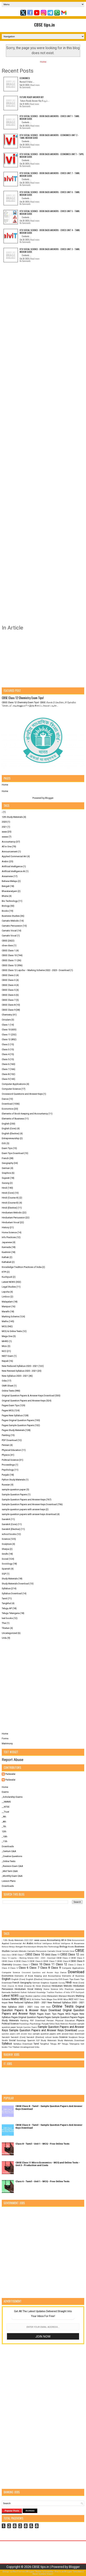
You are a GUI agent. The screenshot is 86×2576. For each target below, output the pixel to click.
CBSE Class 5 (8, 990)
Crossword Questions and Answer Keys (22, 1094)
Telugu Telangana (11, 1613)
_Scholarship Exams (12, 1797)
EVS (4, 1143)
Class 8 (5, 1074)
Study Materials (10, 1578)
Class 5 (5, 1059)
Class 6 (5, 1064)
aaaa (4, 831)
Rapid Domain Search (43, 2574)
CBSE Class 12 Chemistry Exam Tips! (23, 697)
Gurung (5, 1183)
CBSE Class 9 (8, 1009)
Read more (35, 85)
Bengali (5, 886)
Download (7, 1103)
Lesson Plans (9, 1881)
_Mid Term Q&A (10, 1871)
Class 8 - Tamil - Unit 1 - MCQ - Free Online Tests (42, 2143)
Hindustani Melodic (12, 1212)
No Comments (25, 87)
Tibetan (5, 1628)
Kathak (5, 1257)
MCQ (4, 1326)
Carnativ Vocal (9, 935)
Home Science (9, 1232)
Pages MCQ (8, 1410)
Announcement (9, 851)
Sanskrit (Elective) (11, 1529)
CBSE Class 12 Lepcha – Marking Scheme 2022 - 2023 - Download (36, 970)
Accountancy (8, 841)
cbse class (7, 945)
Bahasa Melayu (9, 881)
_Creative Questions (12, 1856)
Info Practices (9, 1237)
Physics (6, 1455)
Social (5, 1559)
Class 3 (5, 1049)
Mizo (4, 1346)
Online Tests (8, 1390)
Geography (7, 1163)
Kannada (6, 1247)
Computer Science (11, 1089)
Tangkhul (6, 1603)
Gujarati (6, 1178)
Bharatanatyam (9, 891)
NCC (4, 1351)
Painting (6, 1435)
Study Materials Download (15, 1583)
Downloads (8, 1846)
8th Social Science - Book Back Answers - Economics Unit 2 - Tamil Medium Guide (49, 136)
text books (7, 1618)
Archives (30, 2510)
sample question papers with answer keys (23, 1509)
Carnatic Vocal (9, 930)
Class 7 (5, 1069)
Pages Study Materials (13, 1430)
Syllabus (6, 1588)
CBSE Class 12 (9, 965)
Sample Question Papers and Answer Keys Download (29, 1504)
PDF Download (9, 1440)
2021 (4, 826)
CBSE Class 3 (8, 980)
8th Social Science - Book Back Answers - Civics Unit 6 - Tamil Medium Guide (50, 193)
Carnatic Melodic (10, 920)
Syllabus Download (12, 1593)
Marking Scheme (10, 1316)
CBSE (4, 940)
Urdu (4, 1638)
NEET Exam (7, 1356)
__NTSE (5, 1806)
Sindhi (5, 1553)
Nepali (5, 1361)
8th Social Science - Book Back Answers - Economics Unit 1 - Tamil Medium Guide (52, 155)
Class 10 (6, 1029)
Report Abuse (12, 1760)
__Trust (5, 1811)
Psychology (8, 1469)
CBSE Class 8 (8, 1004)
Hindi (4, 1187)
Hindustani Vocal (10, 1222)
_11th (4, 1841)
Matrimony (7, 1743)
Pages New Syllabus (12, 1415)
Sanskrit (6, 1519)
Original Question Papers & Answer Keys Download (28, 1395)
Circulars (6, 1019)
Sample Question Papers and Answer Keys (23, 1499)
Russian (6, 1484)
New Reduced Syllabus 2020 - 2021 (20, 1366)
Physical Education (11, 1450)
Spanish (6, 1568)
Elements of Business (13, 1118)
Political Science (10, 1460)
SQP (4, 1573)
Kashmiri (6, 1252)
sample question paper (14, 1489)
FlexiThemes (19, 2571)
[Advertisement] (43, 446)
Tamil (4, 1598)
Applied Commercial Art (14, 856)
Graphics (6, 1173)
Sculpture (7, 1544)
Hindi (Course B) (10, 1202)
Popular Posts (12, 2510)
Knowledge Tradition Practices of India (22, 1267)
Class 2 (5, 1044)
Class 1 (5, 1024)
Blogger (49, 798)
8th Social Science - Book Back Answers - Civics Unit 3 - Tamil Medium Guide (50, 250)
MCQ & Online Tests (12, 1331)
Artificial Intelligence (12, 866)
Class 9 (5, 1079)
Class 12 (6, 1039)
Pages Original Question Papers (18, 1420)
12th (4, 1831)
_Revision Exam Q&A (12, 1866)
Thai (4, 1623)
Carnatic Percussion (12, 925)
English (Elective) (10, 1133)
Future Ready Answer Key (32, 97)
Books (5, 911)
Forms (5, 1738)
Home (43, 61)
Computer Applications (14, 1084)
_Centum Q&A (9, 1851)
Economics (25, 78)
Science (6, 1539)
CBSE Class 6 (8, 995)
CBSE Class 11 (9, 960)
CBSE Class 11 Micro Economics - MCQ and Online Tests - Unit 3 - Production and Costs (48, 2164)
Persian (5, 1445)
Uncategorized (9, 1633)
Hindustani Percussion (13, 1217)
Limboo (6, 1296)
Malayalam (7, 1301)
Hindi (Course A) (10, 1197)
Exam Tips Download (13, 1153)
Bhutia (5, 896)
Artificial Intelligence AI (13, 871)
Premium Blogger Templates (68, 2571)
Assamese (7, 876)
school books (9, 1534)
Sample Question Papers (14, 1494)
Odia (4, 1380)
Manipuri (6, 1306)
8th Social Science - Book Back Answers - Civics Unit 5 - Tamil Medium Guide (50, 212)
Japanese (7, 1242)
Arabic (5, 861)
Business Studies (11, 916)
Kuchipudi (7, 1277)
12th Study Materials (12, 817)
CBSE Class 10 (9, 955)
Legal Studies (9, 1286)
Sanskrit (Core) (9, 1524)
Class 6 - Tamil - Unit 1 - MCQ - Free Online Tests (42, 2181)
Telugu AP (7, 1608)
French (5, 1158)
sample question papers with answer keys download (29, 1514)
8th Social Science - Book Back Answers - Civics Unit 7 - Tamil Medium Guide (50, 174)
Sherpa (5, 1549)
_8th (4, 1821)
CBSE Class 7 (8, 1000)
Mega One (7, 1336)
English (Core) (9, 1128)
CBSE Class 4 (8, 985)
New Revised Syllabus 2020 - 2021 (19, 1370)
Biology (6, 905)
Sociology (7, 1563)
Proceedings (8, 1464)
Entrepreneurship (10, 1138)
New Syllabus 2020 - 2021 (15, 1375)
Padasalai (10, 1774)
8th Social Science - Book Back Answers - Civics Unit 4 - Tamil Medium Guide (50, 231)
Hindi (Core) (8, 1192)
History (5, 1227)
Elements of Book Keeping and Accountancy (25, 1113)
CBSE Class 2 (8, 975)
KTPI (4, 1272)
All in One (6, 846)
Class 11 (6, 1034)
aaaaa (5, 836)
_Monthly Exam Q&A (12, 1876)
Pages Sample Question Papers (18, 1425)
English (5, 1123)
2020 (4, 821)
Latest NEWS (8, 1282)
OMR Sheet (7, 1385)
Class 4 (5, 1054)
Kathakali (6, 1262)
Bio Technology (10, 901)
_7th (4, 1826)
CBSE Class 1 (8, 950)
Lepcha (5, 1291)
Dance (5, 1099)
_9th (4, 1816)
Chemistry (7, 1014)
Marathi (5, 1311)
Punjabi (5, 1474)
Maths (5, 1321)
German (6, 1168)
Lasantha (49, 2571)
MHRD (5, 1341)
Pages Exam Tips (10, 1405)
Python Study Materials (13, 1479)
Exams (5, 1792)
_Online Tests (8, 1861)
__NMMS (6, 1801)
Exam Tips (7, 1148)
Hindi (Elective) (9, 1207)
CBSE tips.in (44, 24)
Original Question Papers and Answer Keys (23, 1400)
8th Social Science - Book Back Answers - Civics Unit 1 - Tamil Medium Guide (49, 117)
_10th (4, 1836)
